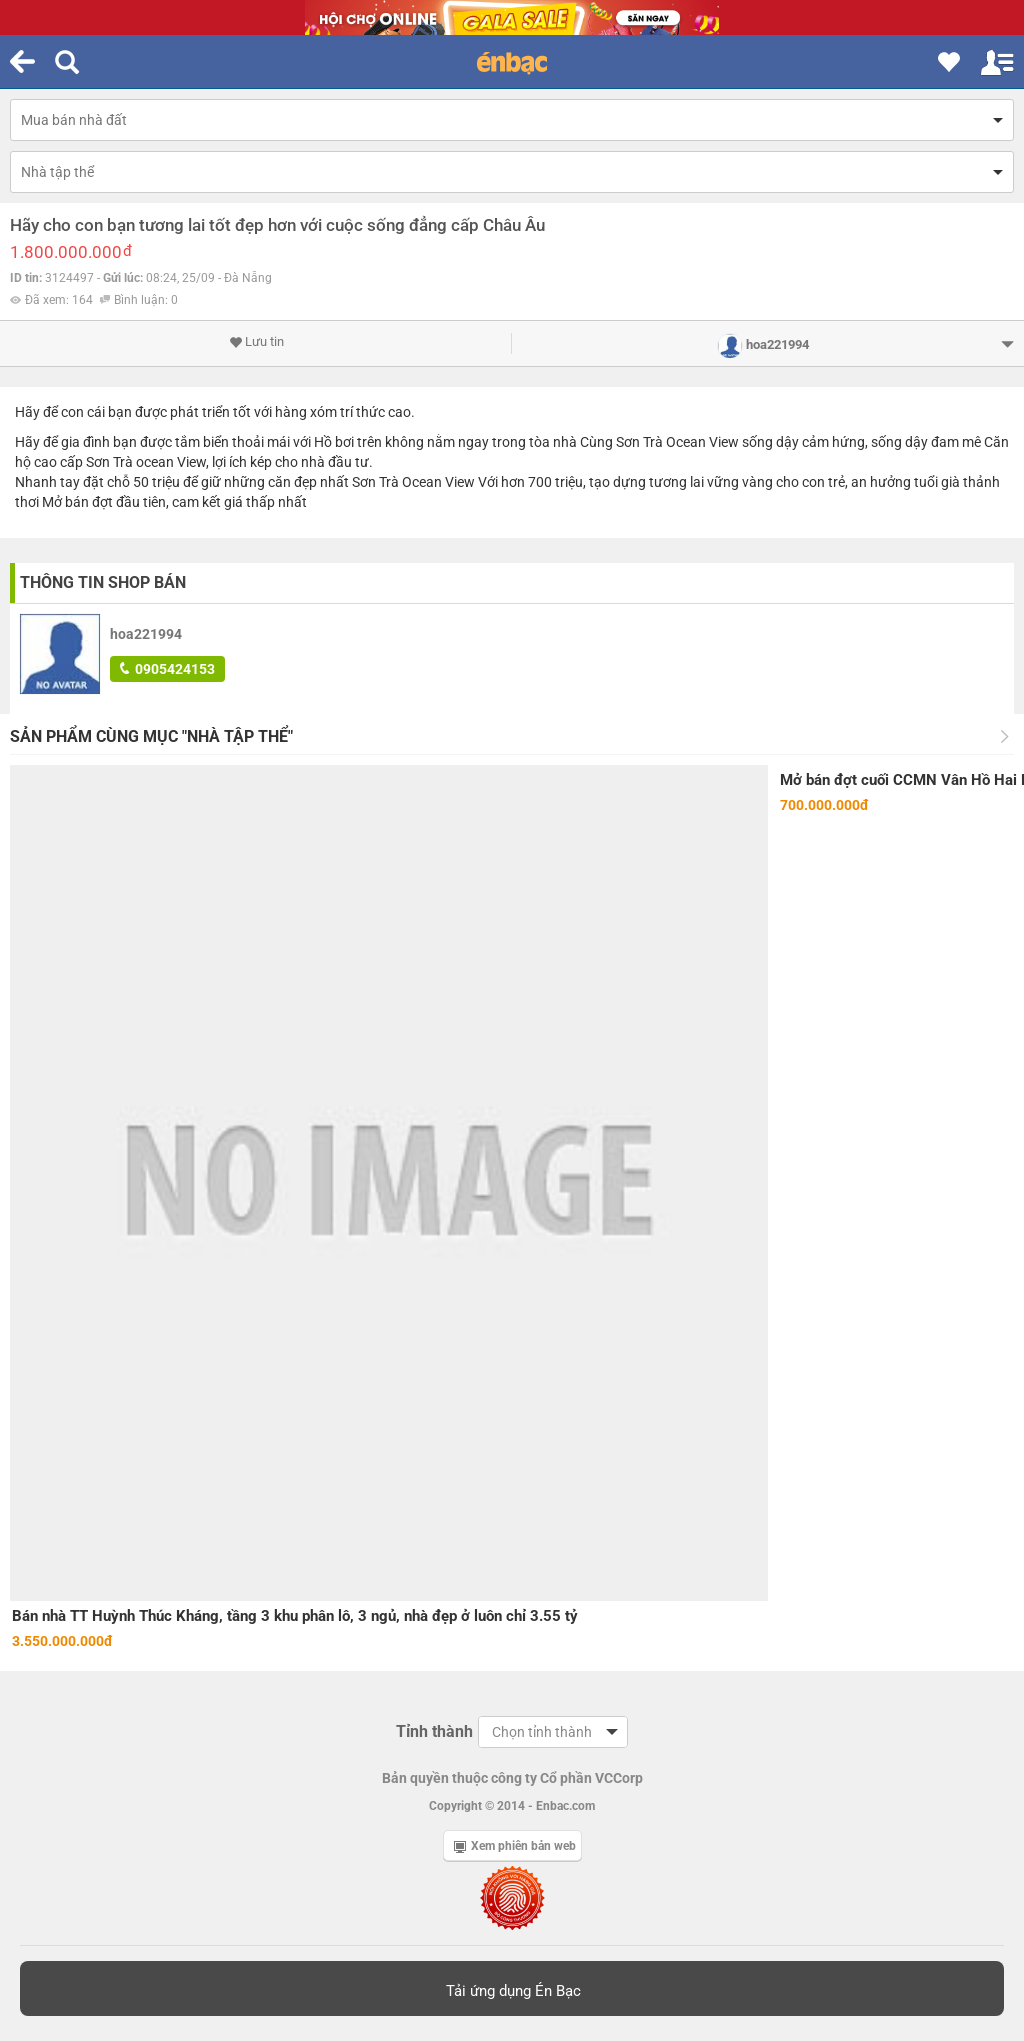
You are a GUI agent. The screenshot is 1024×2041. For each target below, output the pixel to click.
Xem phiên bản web (515, 1846)
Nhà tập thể (57, 172)
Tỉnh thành (434, 1731)
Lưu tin (256, 342)
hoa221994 (146, 634)
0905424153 (167, 669)
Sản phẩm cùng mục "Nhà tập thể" (151, 736)
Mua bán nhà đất (74, 120)
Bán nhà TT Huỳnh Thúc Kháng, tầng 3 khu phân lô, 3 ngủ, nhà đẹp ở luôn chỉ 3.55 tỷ (295, 1616)
